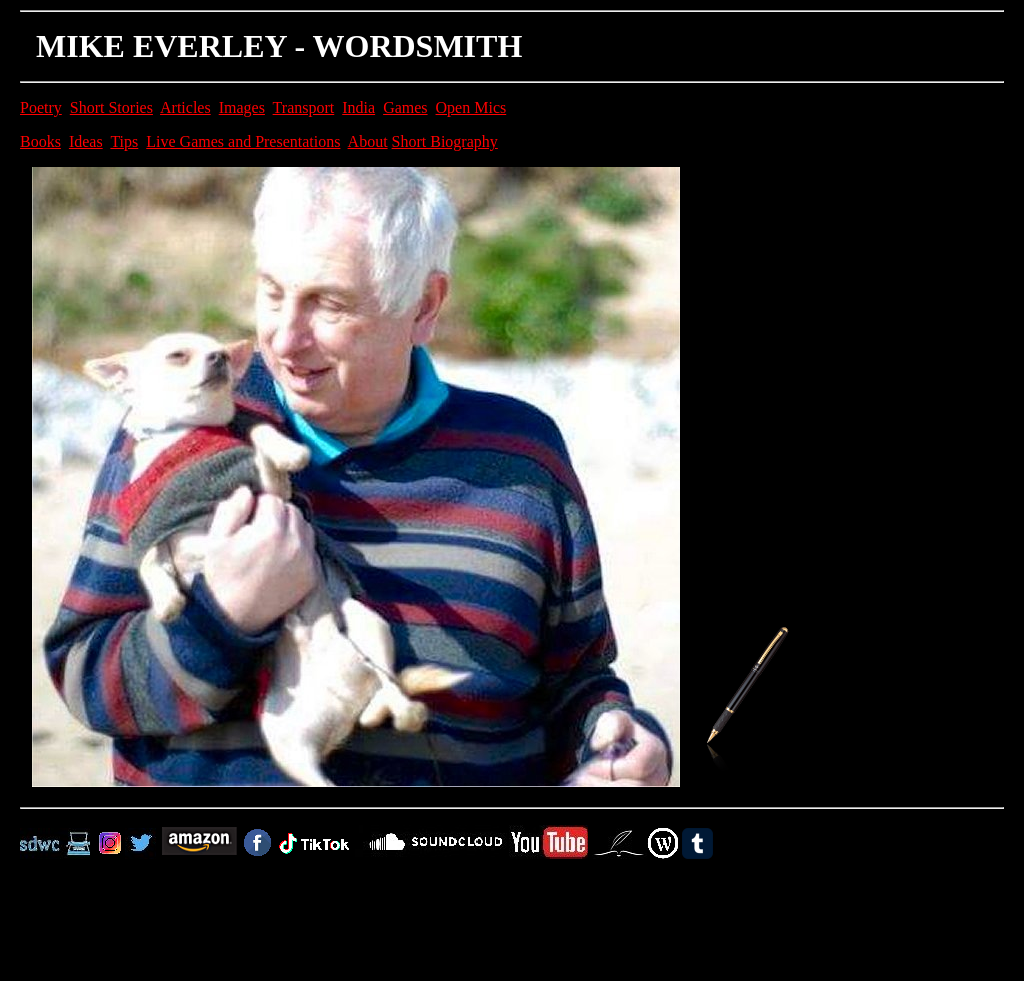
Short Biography (445, 141)
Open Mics (471, 107)
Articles (185, 107)
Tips (124, 141)
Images (242, 107)
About (368, 141)
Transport (304, 107)
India (358, 107)
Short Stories (111, 107)
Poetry (41, 107)
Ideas (86, 141)
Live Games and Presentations (243, 141)
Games (405, 107)
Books (40, 141)
